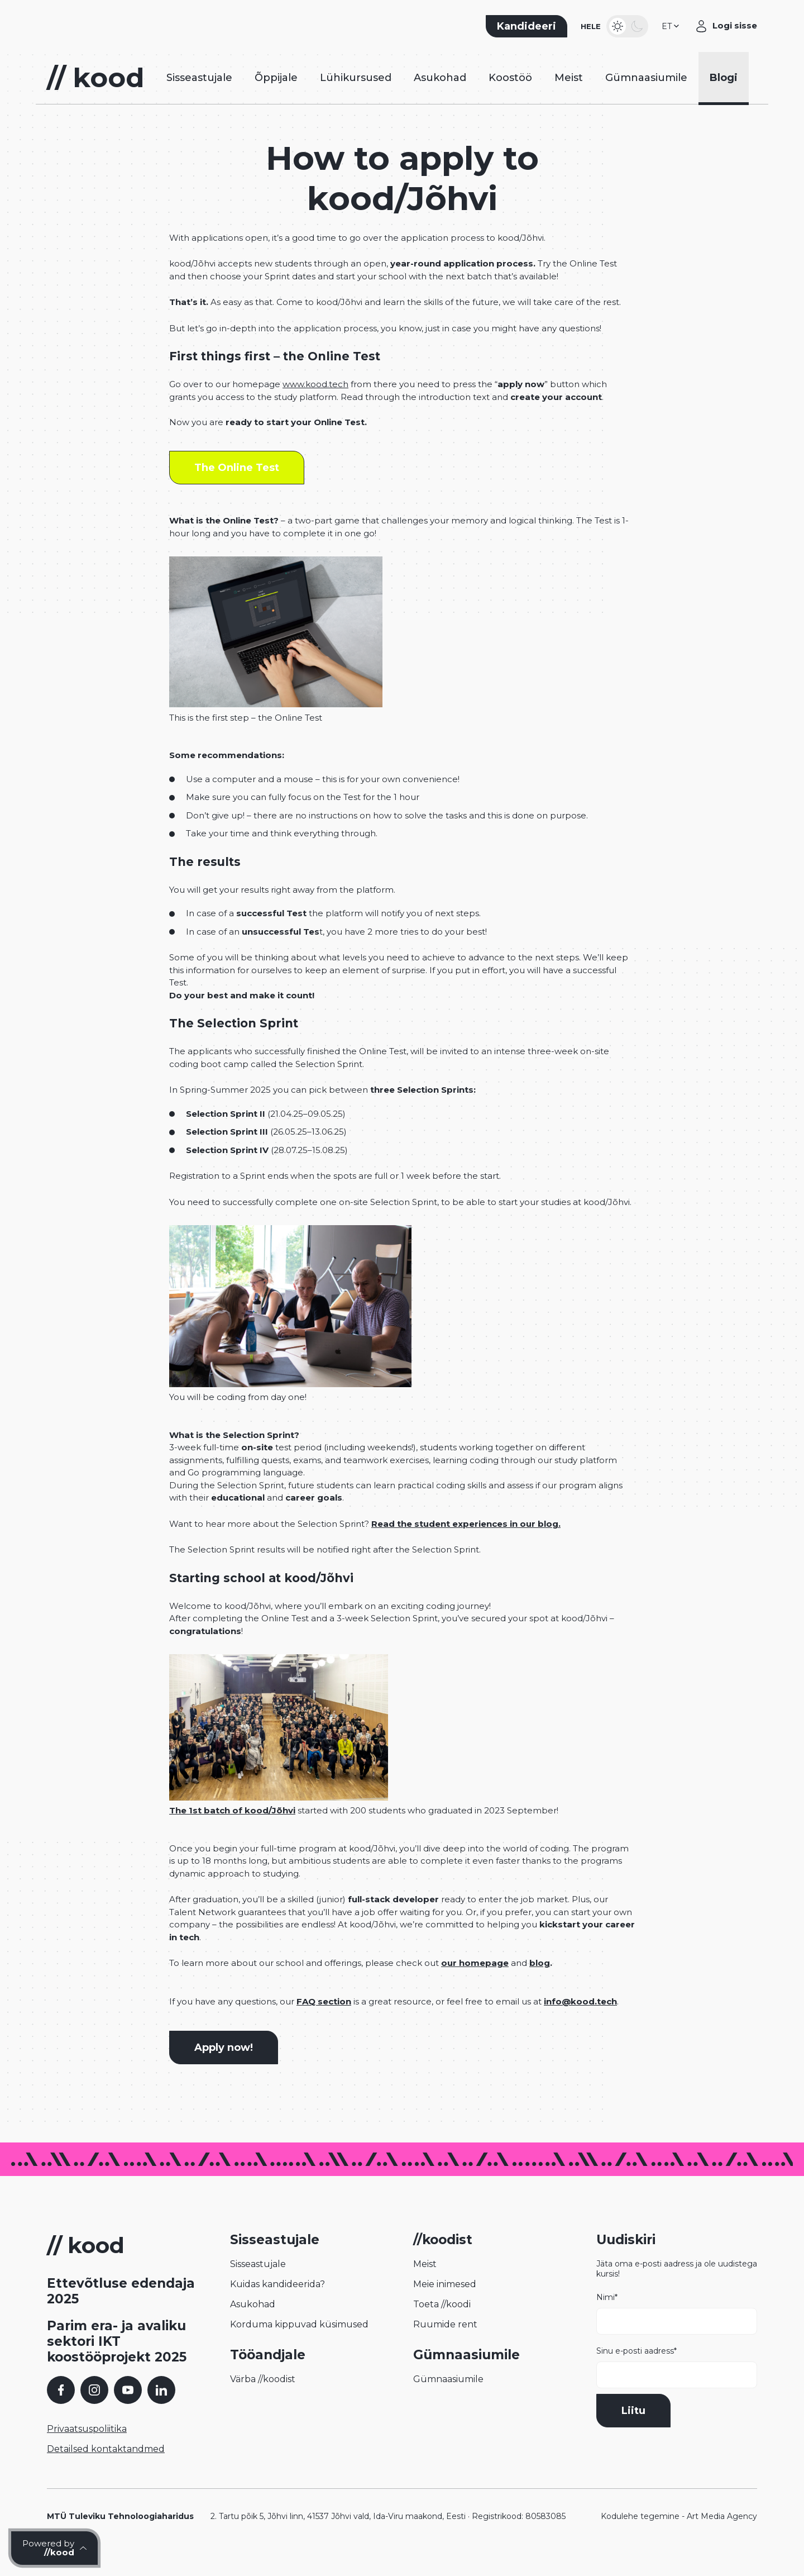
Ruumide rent (445, 2342)
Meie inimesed (444, 2302)
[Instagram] (94, 2408)
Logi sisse (734, 30)
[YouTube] (128, 2408)
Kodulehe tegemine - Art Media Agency (679, 2535)
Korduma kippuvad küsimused (299, 2342)
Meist (568, 92)
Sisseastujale (199, 92)
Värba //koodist (262, 2397)
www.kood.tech (315, 403)
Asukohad (440, 92)
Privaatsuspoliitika (87, 2447)
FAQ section (323, 2020)
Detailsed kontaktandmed (106, 2467)
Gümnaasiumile (646, 92)
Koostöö (510, 92)
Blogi (724, 92)
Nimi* (676, 2332)
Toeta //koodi (442, 2322)
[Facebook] (61, 2408)
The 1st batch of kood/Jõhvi (232, 1829)
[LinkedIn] (161, 2408)
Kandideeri (526, 31)
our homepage (475, 1982)
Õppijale (276, 92)
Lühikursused (355, 92)
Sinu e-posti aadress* (676, 2385)
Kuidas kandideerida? (277, 2302)
